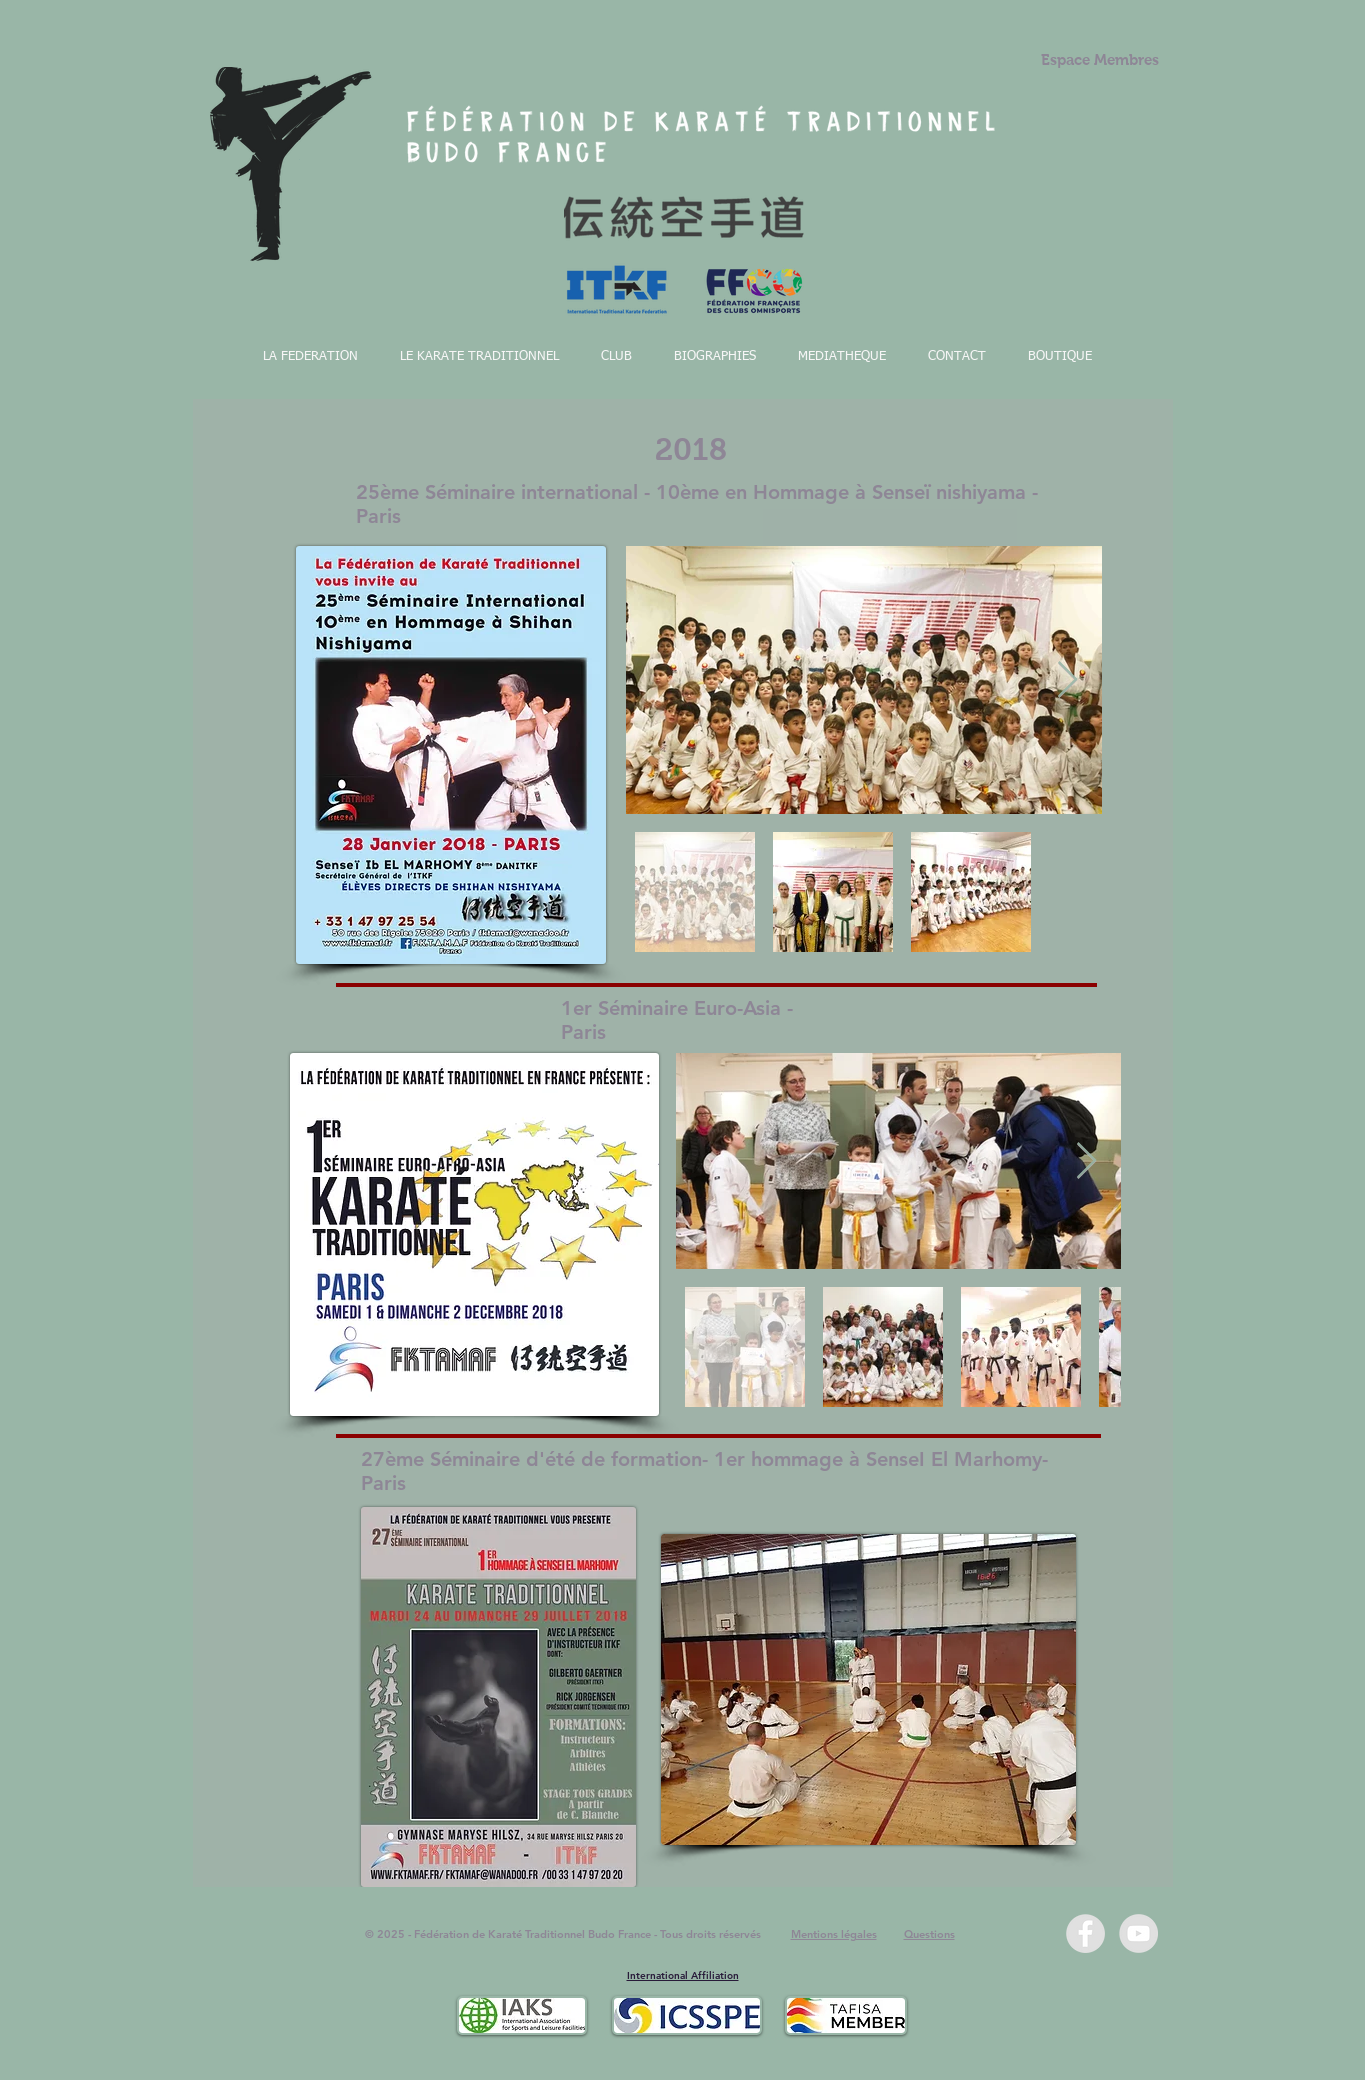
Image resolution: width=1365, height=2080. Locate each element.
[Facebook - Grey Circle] (1085, 1933)
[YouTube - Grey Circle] (1138, 1933)
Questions (929, 1934)
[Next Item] (1067, 680)
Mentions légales (834, 1934)
